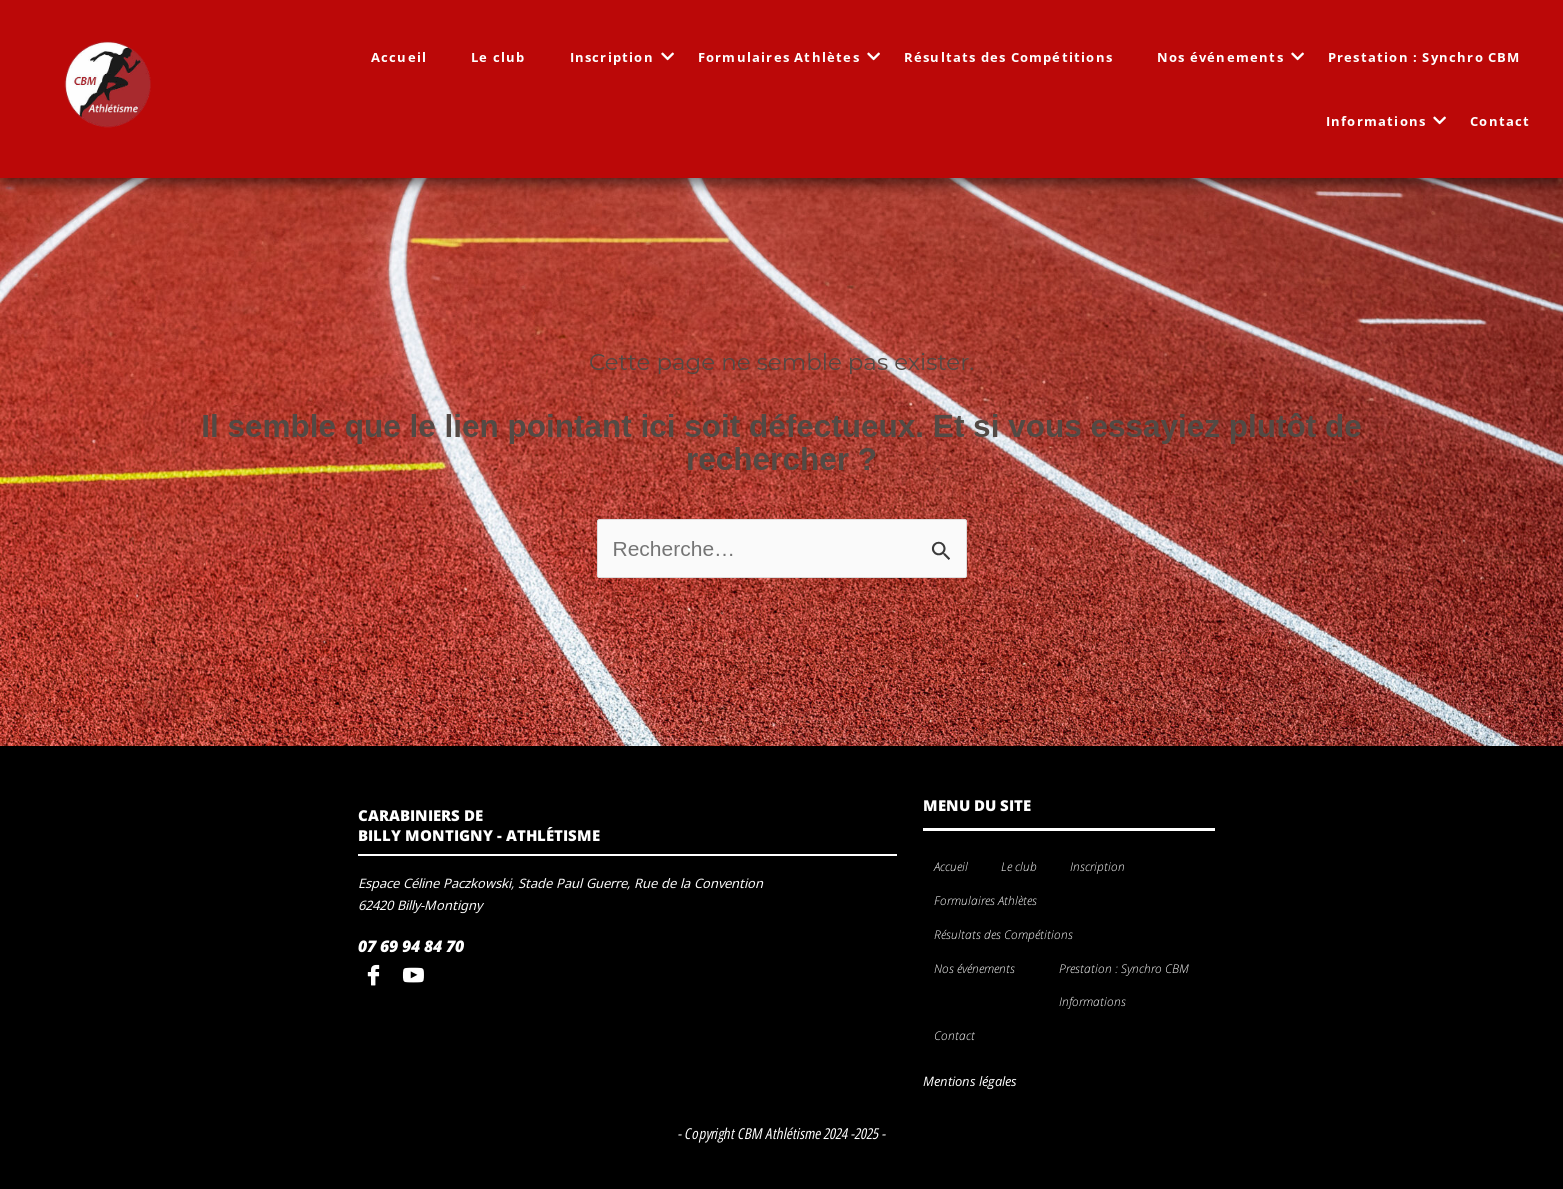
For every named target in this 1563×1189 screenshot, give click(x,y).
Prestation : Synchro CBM (1424, 57)
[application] (1133, 867)
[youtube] (418, 977)
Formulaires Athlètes (785, 57)
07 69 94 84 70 (411, 946)
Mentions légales (970, 1081)
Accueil (399, 57)
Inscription (618, 57)
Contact (1500, 121)
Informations (1382, 121)
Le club (498, 57)
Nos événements (1226, 57)
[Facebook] (378, 977)
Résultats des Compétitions (1008, 57)
